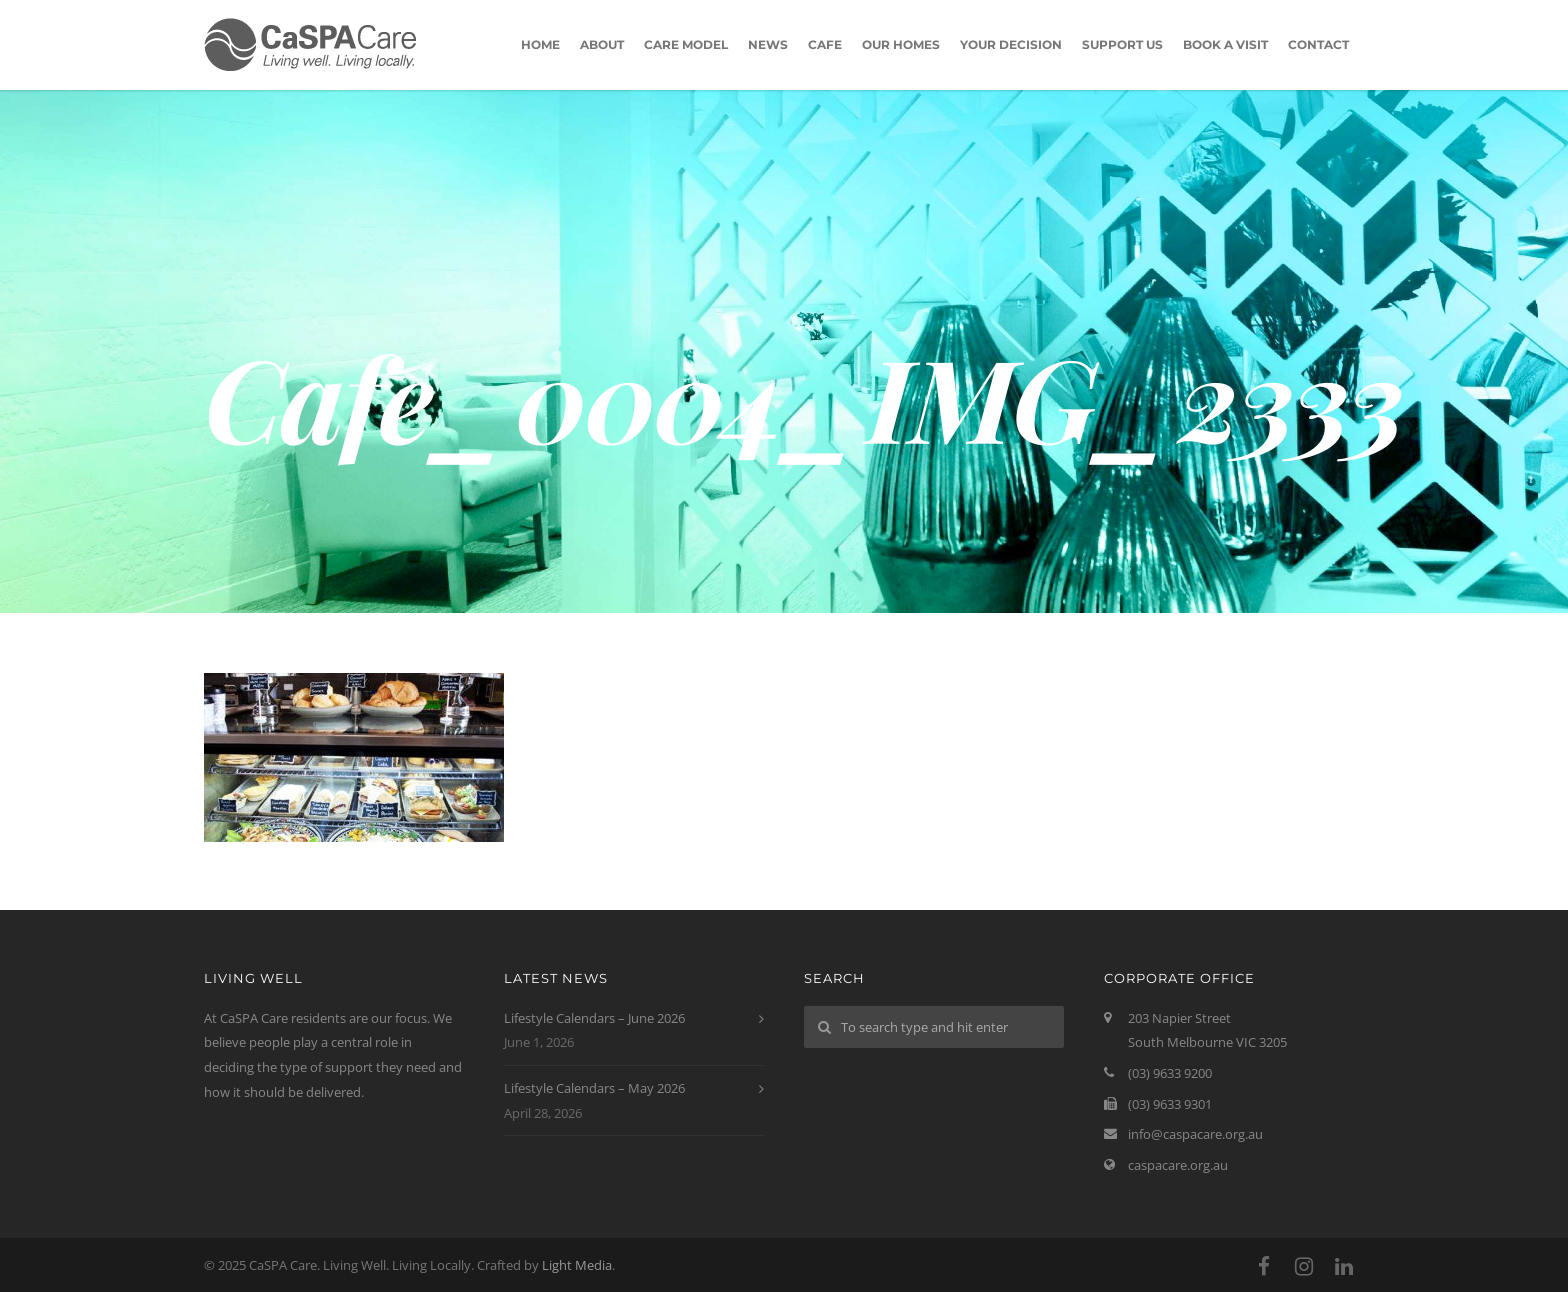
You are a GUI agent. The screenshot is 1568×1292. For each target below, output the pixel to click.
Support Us (1122, 44)
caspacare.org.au (1178, 1165)
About (602, 44)
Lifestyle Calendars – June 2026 (594, 1018)
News (768, 44)
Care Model (686, 44)
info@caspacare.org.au (1195, 1134)
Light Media (577, 1265)
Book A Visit (1225, 44)
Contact (1318, 44)
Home (540, 44)
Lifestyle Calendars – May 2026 (594, 1088)
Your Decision (1011, 44)
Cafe (825, 44)
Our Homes (901, 44)
